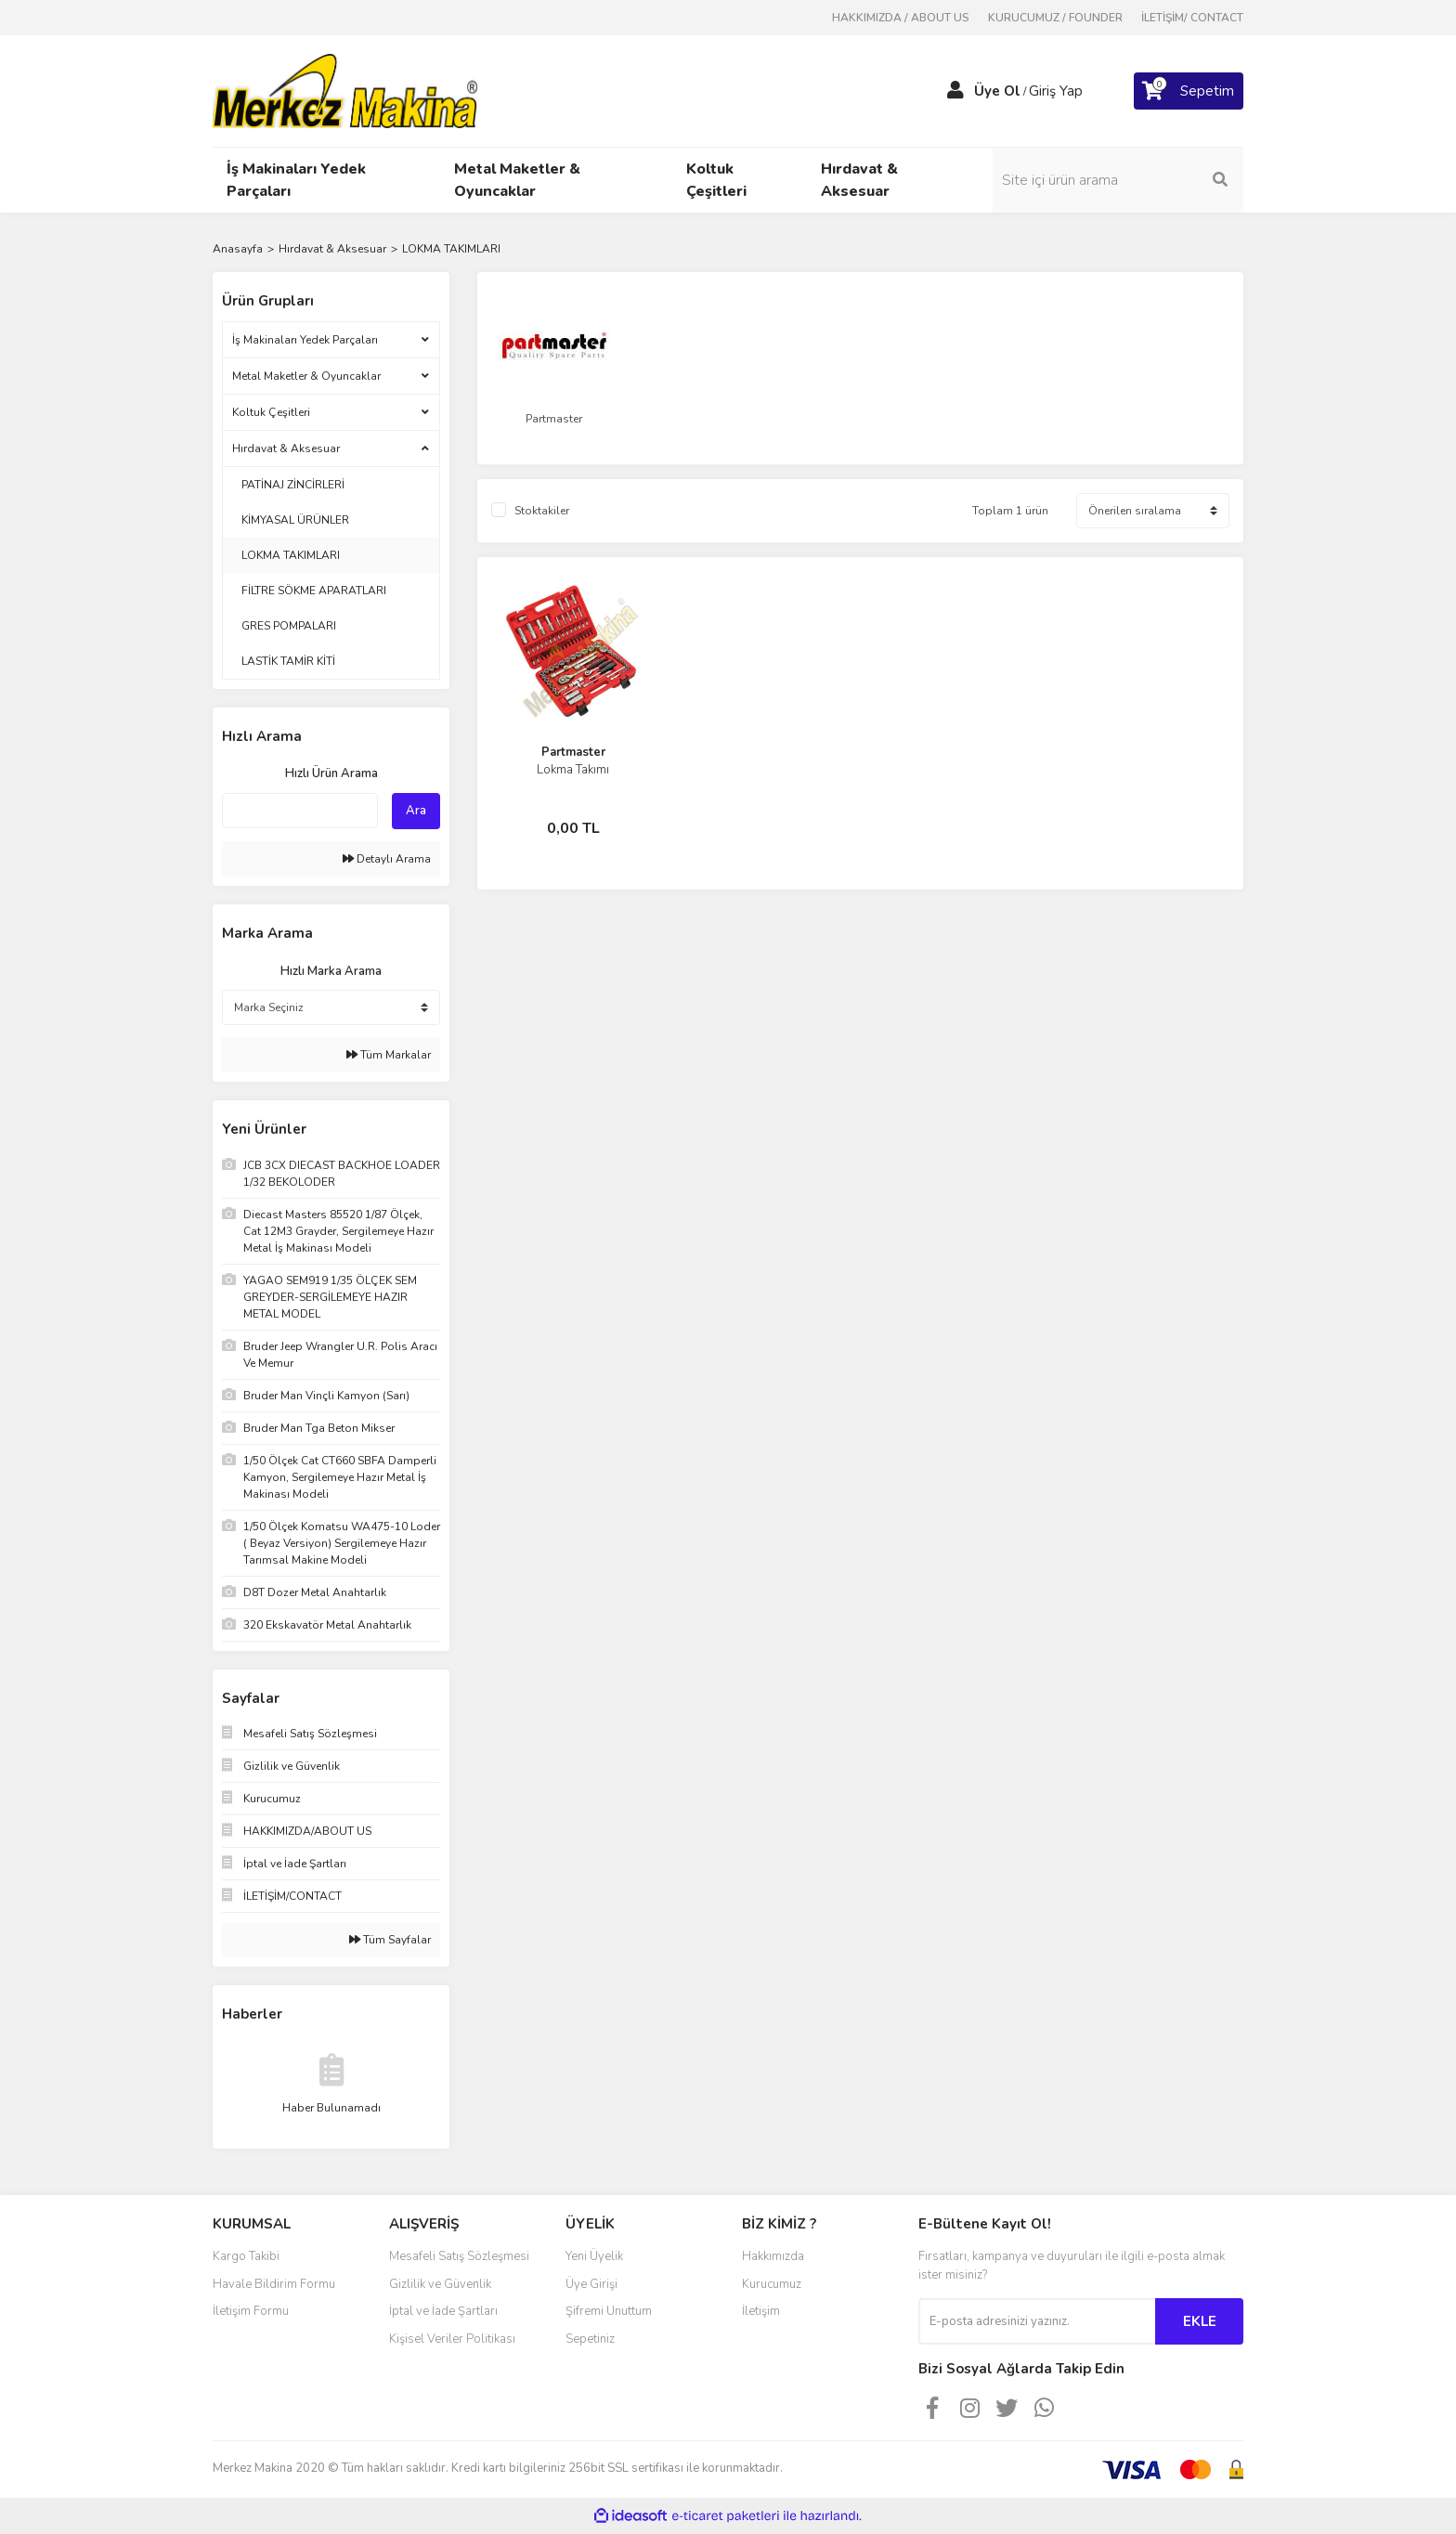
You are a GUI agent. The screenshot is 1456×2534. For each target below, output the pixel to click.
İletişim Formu (251, 2311)
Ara (416, 810)
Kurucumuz (771, 2284)
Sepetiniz (590, 2339)
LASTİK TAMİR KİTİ (288, 661)
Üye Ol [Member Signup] (997, 91)
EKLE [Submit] (1199, 2321)
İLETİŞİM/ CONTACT (1192, 17)
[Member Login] (955, 91)
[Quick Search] (300, 810)
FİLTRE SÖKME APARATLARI (313, 590)
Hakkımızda (773, 2256)
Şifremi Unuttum (609, 2311)
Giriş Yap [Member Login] (1056, 91)
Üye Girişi (592, 2284)
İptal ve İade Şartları (443, 2311)
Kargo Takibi (246, 2256)
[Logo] (345, 90)
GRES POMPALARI (288, 625)
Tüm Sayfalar (390, 1939)
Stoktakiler (541, 510)
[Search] (1118, 180)
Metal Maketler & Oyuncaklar (306, 376)
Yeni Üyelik (594, 2256)
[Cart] (1188, 91)
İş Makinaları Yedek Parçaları (305, 339)
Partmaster (573, 752)
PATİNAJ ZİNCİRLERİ (292, 484)
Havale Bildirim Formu (274, 2284)
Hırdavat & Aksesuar (286, 448)
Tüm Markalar (388, 1054)
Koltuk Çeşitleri (271, 412)
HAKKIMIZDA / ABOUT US (900, 17)
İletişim (761, 2311)
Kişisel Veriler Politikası (452, 2339)
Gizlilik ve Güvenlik (440, 2284)
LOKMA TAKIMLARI (451, 248)
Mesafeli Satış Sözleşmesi (459, 2256)
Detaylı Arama (387, 858)
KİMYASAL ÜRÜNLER (295, 520)
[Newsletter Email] (1036, 2321)
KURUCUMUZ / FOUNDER (1055, 17)
